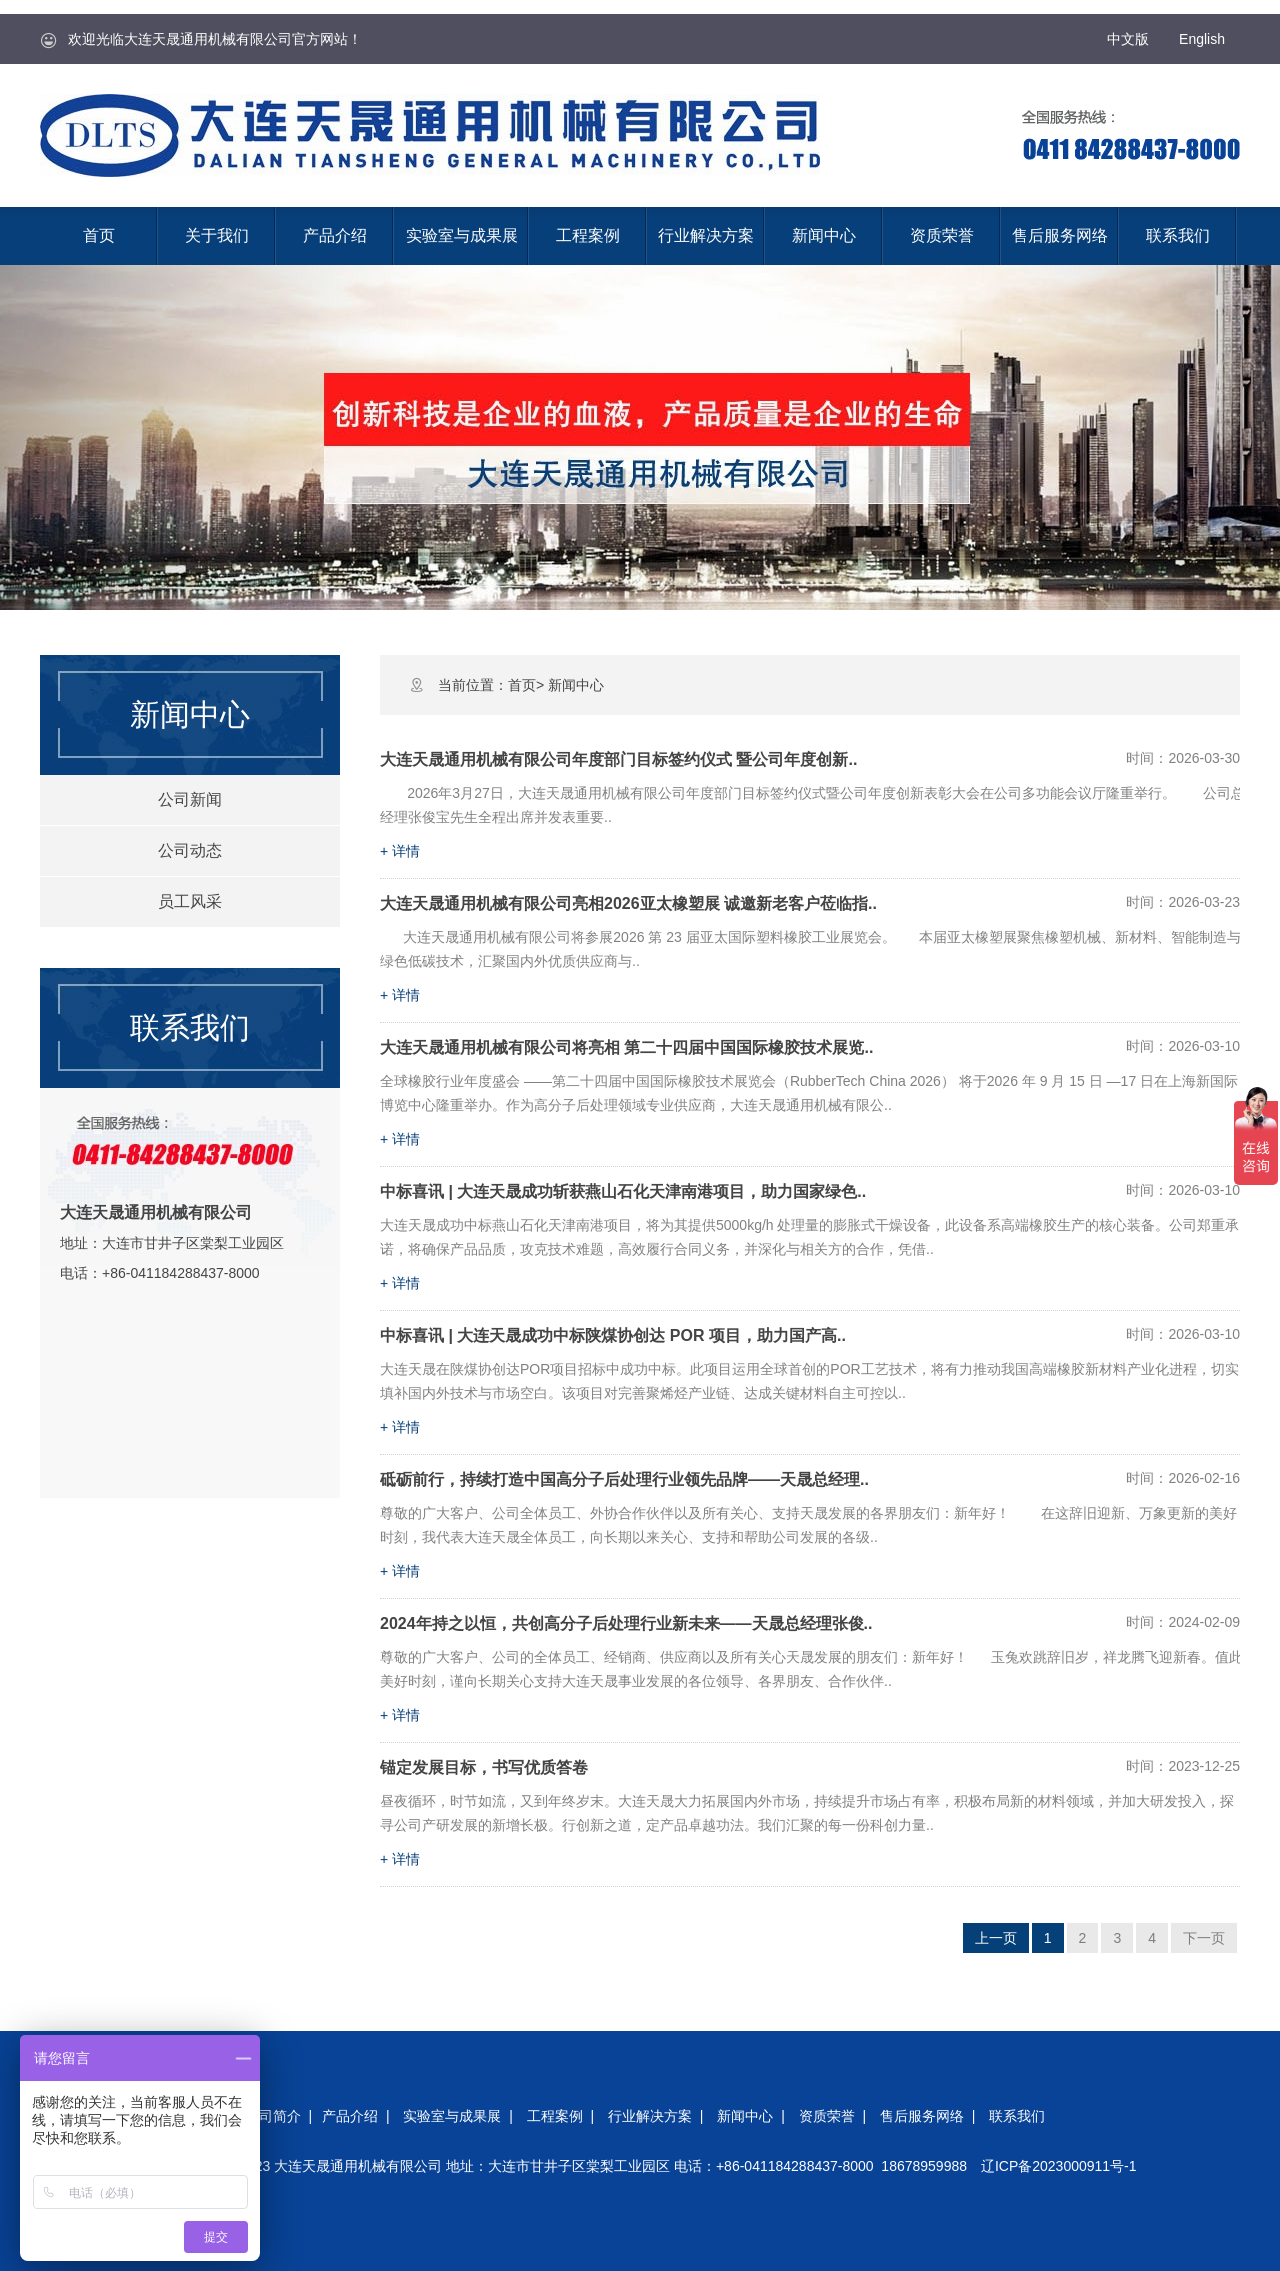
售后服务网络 (1060, 235)
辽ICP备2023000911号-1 (1059, 2166)
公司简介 (273, 2116)
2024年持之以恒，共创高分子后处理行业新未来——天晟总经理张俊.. (626, 1623)
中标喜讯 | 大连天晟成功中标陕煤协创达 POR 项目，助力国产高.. (613, 1335)
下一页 (1204, 1938)
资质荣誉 (942, 235)
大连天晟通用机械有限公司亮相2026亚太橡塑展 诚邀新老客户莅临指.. (628, 903)
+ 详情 (400, 851)
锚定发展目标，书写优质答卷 (484, 1767)
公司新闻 (190, 799)
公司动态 (190, 850)
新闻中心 (824, 235)
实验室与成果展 (462, 235)
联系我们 (1178, 235)
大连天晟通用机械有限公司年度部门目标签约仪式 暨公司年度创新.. (618, 759)
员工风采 (190, 901)
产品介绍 (335, 235)
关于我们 (217, 235)
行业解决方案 (706, 235)
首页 (99, 235)
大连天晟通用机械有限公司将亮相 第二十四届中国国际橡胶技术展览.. (626, 1047)
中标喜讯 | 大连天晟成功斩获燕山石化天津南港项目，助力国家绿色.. (623, 1191)
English (1202, 39)
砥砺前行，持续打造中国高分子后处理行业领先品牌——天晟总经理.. (624, 1479)
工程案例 (588, 235)
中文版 (1128, 39)
